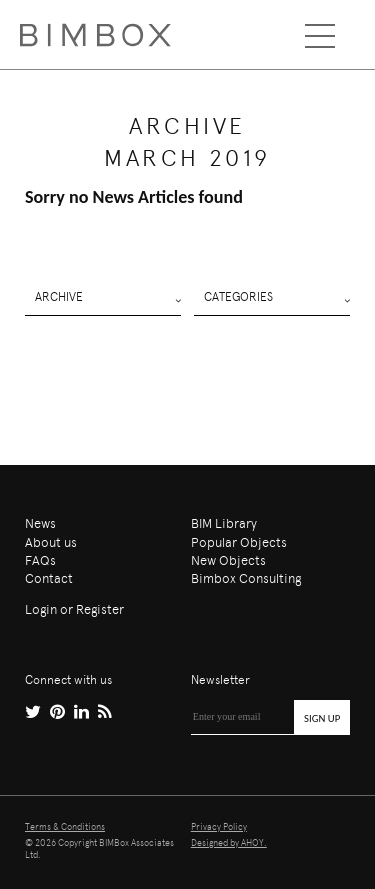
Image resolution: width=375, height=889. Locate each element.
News (40, 523)
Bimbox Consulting (246, 578)
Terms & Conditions (65, 827)
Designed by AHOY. (229, 843)
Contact (49, 578)
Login (41, 609)
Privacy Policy (219, 827)
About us (51, 542)
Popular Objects (239, 542)
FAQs (40, 560)
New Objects (228, 560)
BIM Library (224, 523)
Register (100, 609)
